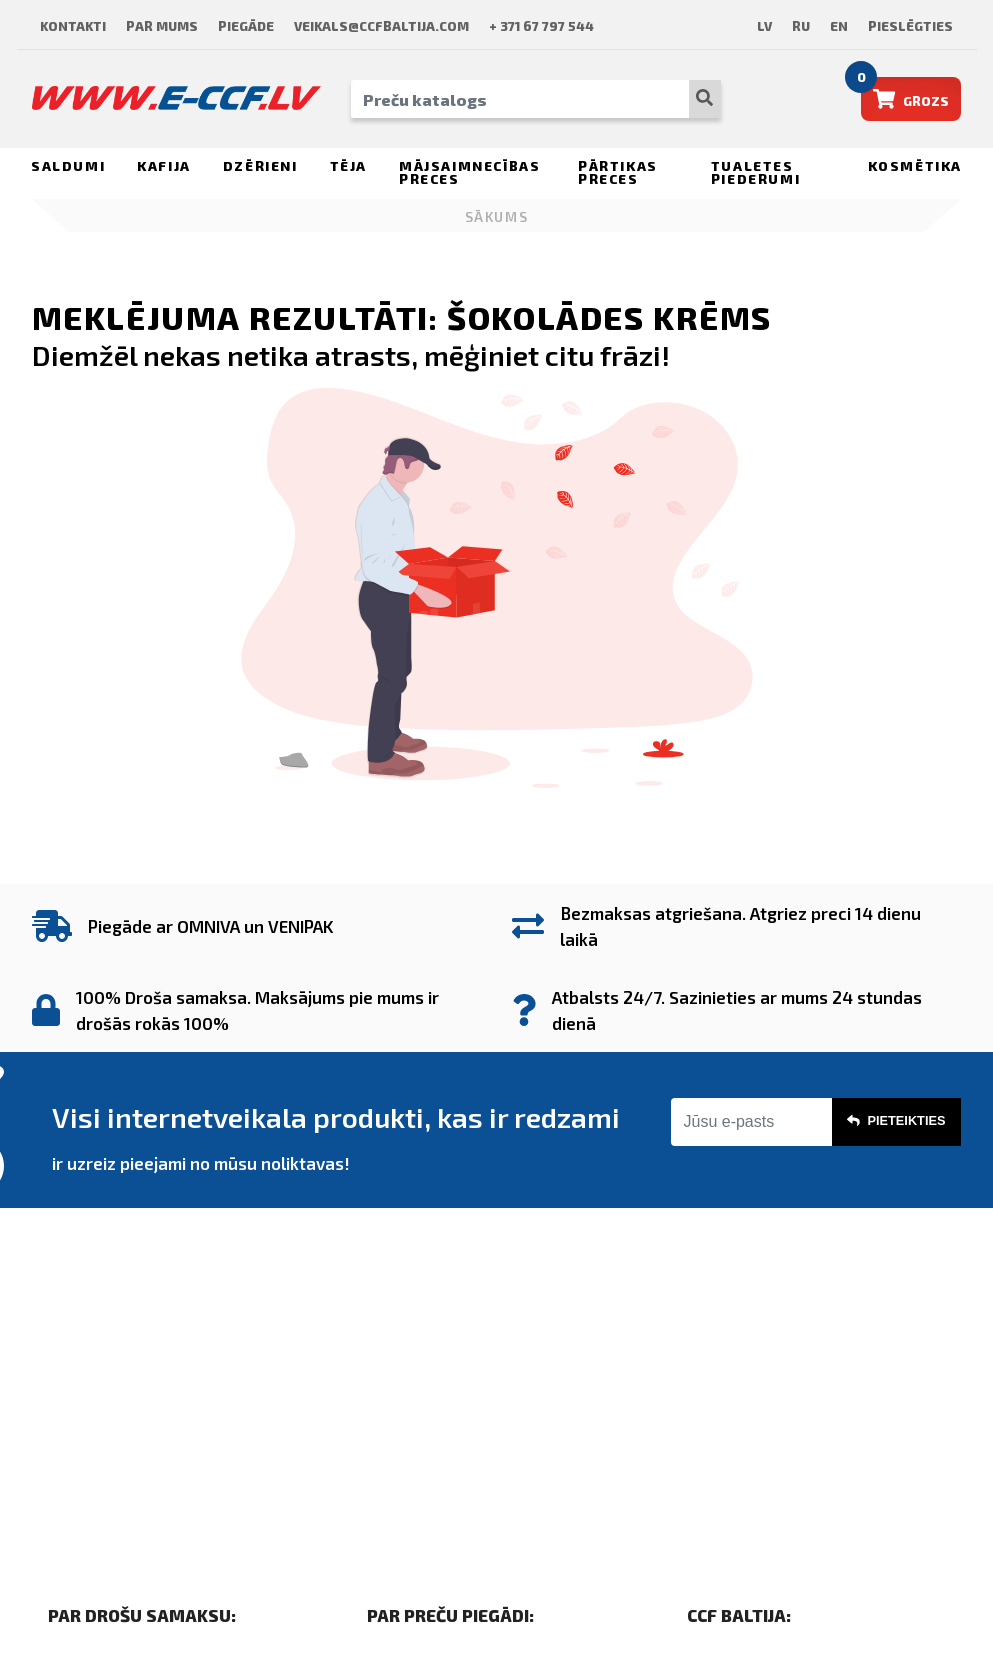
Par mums (162, 26)
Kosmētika (915, 166)
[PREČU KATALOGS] (520, 99)
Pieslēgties (910, 26)
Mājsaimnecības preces (469, 172)
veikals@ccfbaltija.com (381, 26)
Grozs (905, 93)
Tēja (348, 166)
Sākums (497, 217)
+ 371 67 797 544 (541, 26)
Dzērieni (260, 166)
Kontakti (73, 26)
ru (801, 26)
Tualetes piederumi (755, 172)
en (839, 26)
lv (764, 26)
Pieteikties (896, 1121)
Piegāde (246, 26)
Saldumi (68, 166)
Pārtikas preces (618, 172)
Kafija (164, 166)
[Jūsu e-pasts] (751, 1122)
